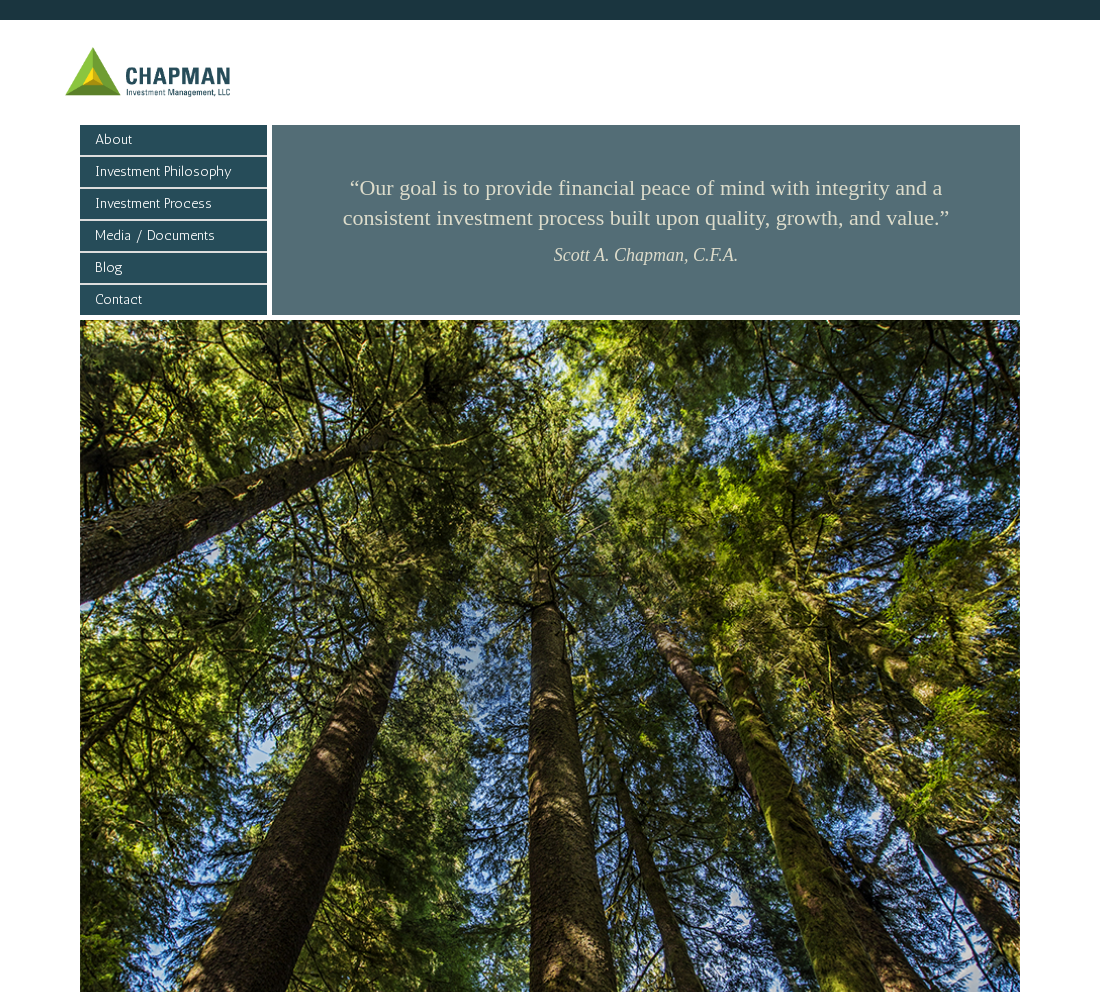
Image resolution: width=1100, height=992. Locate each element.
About (113, 139)
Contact (118, 299)
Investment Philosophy (163, 171)
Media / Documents (155, 235)
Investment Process (153, 203)
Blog (109, 267)
